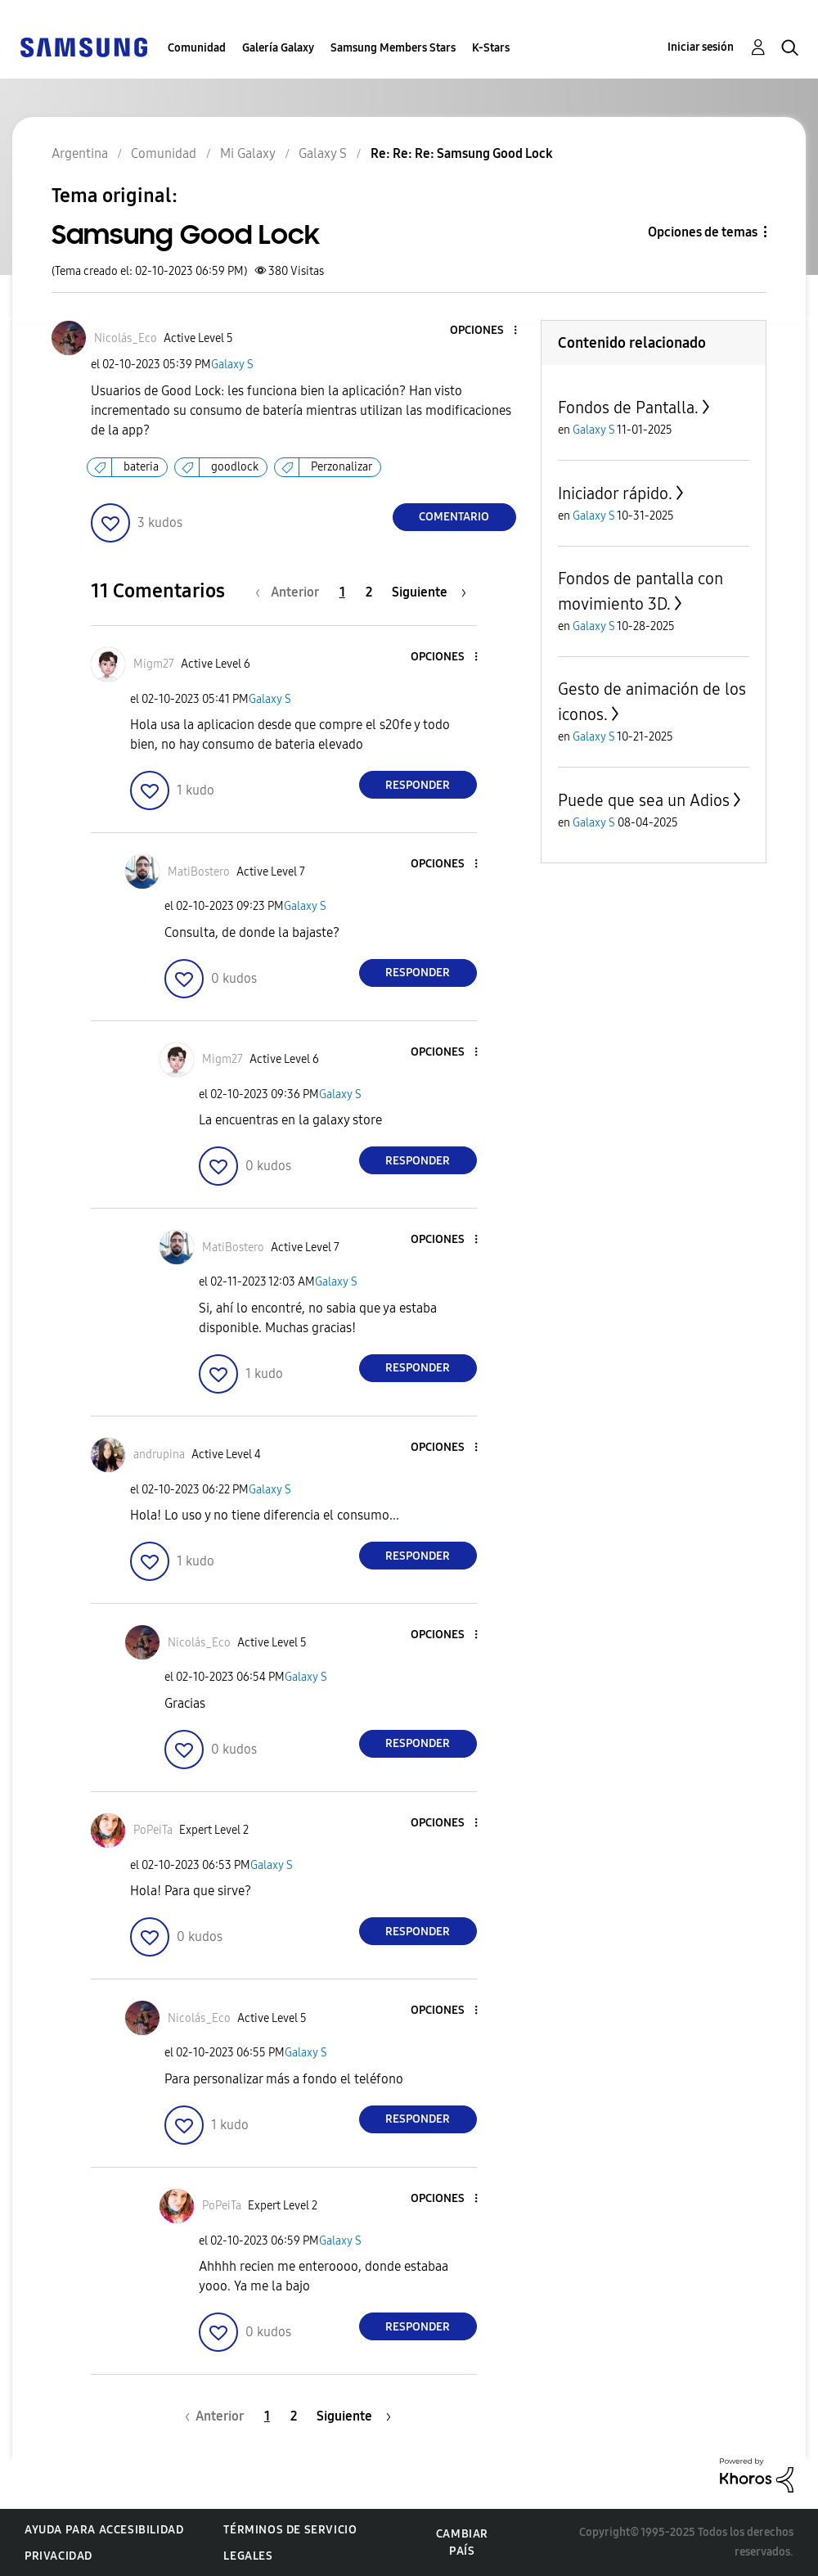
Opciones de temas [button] (702, 232)
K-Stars (491, 48)
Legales (247, 2556)
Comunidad (197, 48)
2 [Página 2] (369, 592)
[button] (487, 331)
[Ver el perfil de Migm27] (153, 664)
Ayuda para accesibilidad (104, 2530)
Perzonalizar (341, 467)
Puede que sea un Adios (644, 800)
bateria (141, 467)
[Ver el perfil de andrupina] (159, 1454)
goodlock (234, 467)
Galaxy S (232, 365)
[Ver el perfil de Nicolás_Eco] (125, 338)
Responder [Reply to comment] (417, 785)
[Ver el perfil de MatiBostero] (199, 872)
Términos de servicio (290, 2530)
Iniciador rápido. (615, 493)
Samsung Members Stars (393, 48)
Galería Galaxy (278, 48)
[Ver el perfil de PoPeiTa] (153, 1830)
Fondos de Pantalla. (628, 407)
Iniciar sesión (700, 47)
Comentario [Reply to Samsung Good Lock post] (454, 517)
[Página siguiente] (429, 592)
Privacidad (58, 2556)
